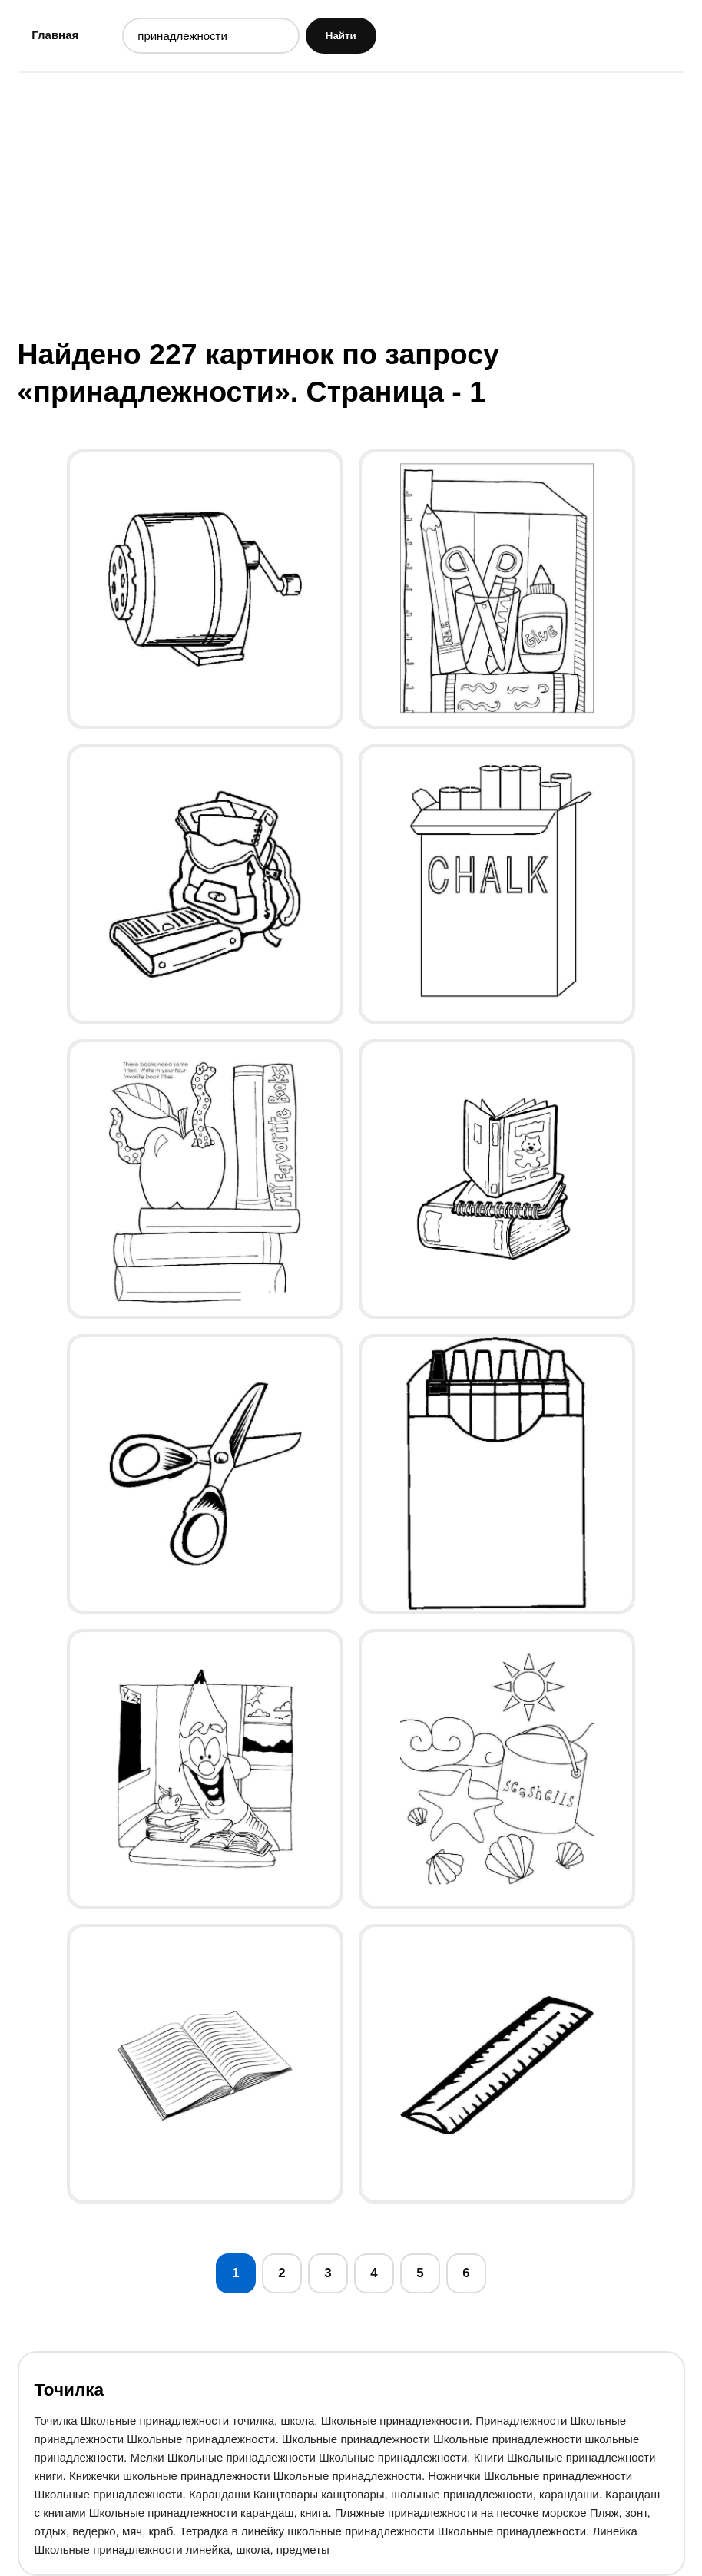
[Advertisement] (351, 203)
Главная (54, 34)
